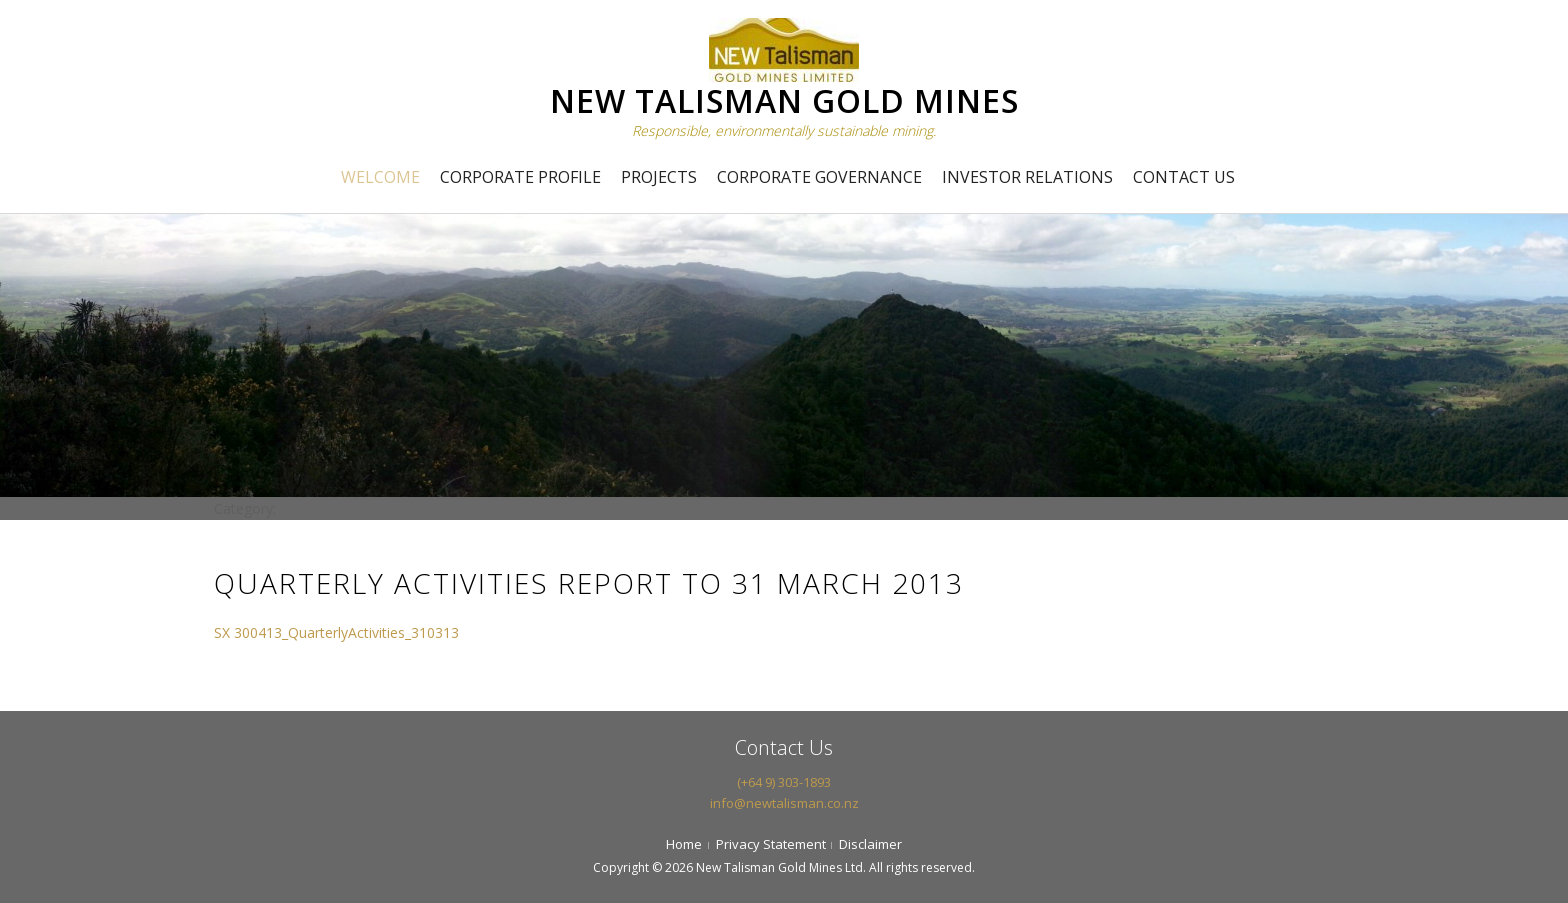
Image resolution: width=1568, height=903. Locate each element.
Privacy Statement (771, 844)
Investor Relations (1027, 177)
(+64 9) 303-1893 (784, 782)
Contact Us (1184, 177)
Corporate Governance (819, 177)
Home (684, 844)
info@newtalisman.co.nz (784, 803)
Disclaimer (870, 844)
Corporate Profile (520, 177)
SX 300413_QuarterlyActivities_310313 (336, 632)
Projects (659, 177)
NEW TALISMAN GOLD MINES (784, 100)
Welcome (380, 177)
